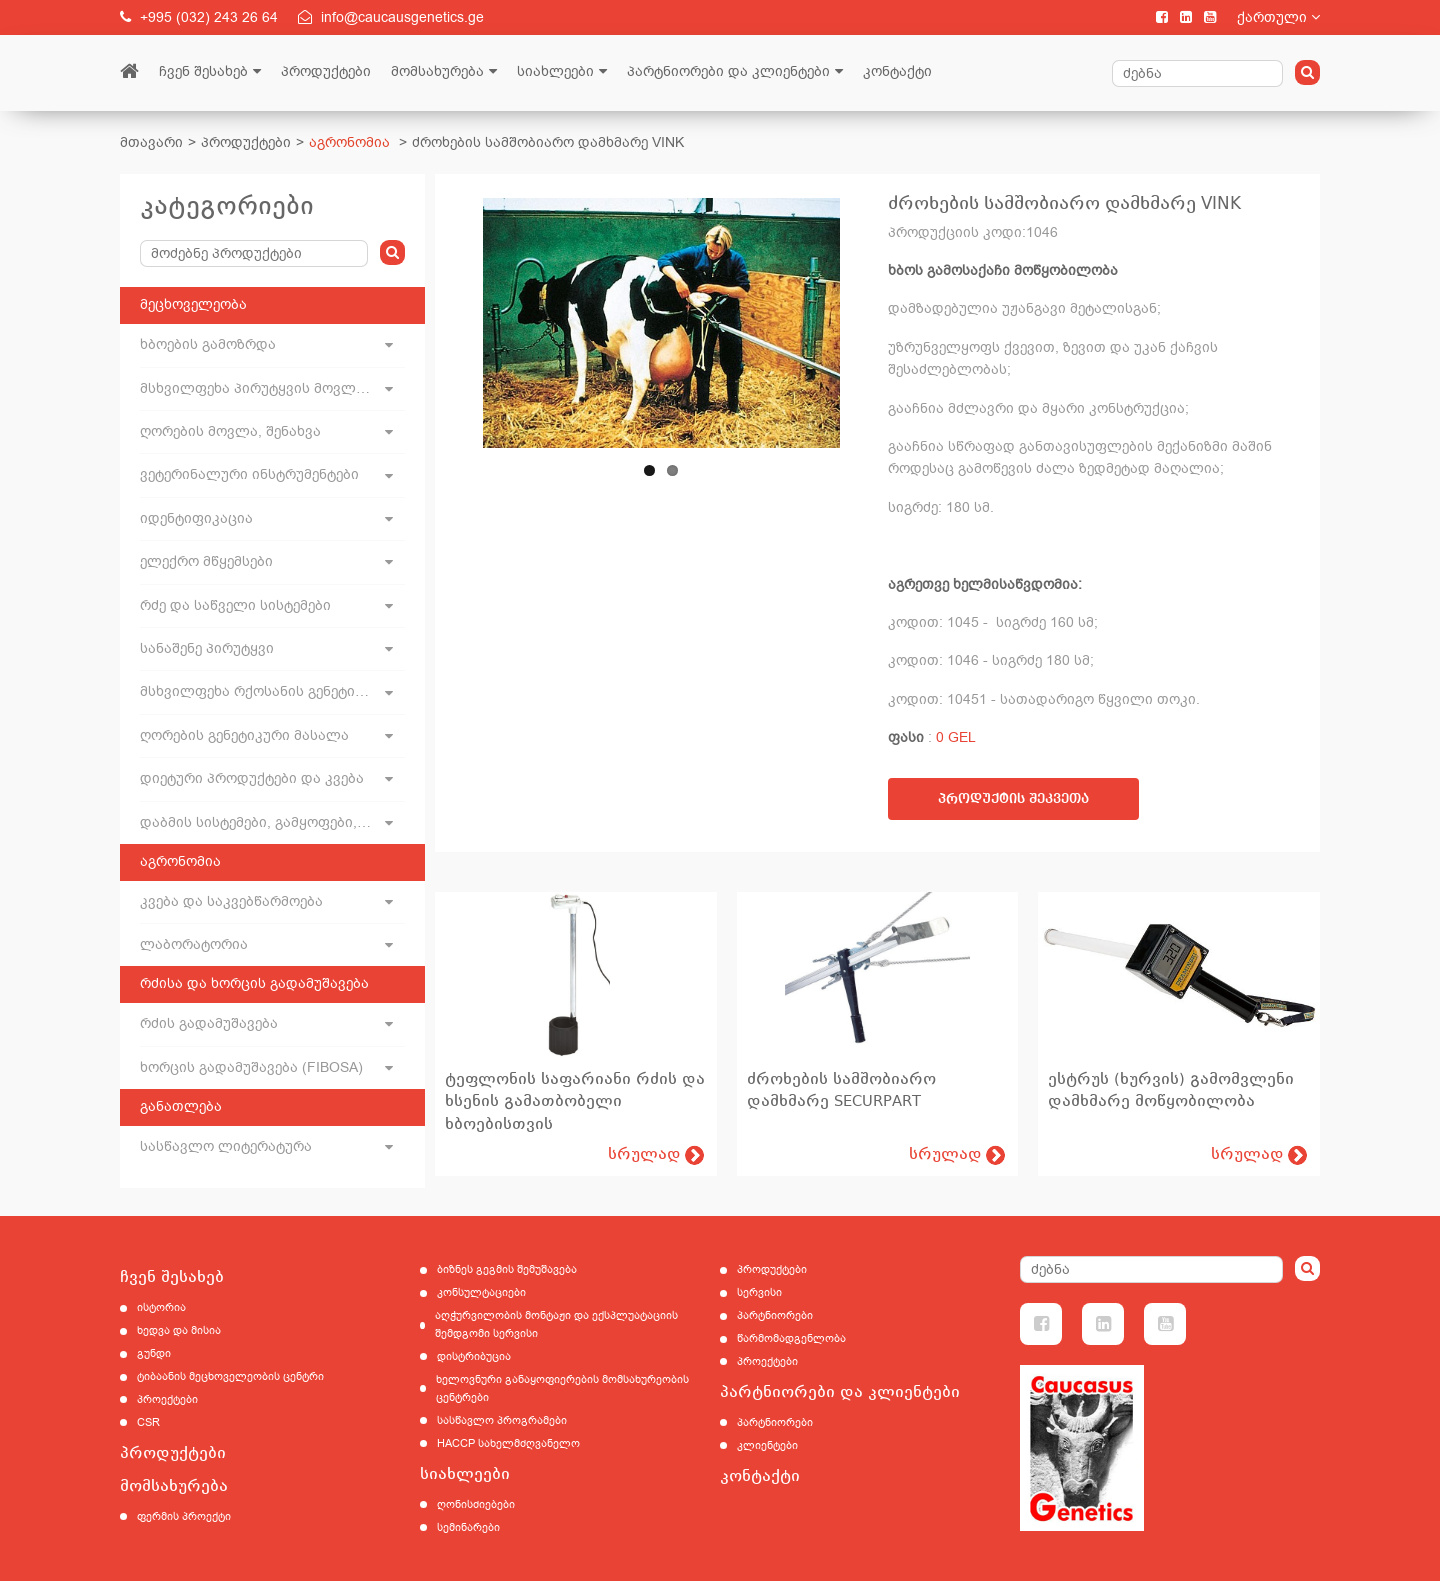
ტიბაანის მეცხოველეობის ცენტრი (230, 1376)
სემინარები (468, 1527)
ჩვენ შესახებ (203, 71)
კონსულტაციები (481, 1292)
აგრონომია (349, 142)
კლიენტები (767, 1445)
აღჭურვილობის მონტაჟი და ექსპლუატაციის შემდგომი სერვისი (556, 1324)
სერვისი (759, 1292)
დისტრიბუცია (474, 1356)
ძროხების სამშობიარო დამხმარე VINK (548, 142)
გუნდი (154, 1353)
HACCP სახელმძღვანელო (508, 1443)
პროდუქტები (326, 71)
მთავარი (151, 142)
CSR (148, 1422)
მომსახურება (437, 71)
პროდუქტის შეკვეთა (1013, 799)
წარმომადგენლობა (791, 1338)
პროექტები (167, 1399)
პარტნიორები (775, 1315)
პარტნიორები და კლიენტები (728, 71)
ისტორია (161, 1307)
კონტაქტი (897, 71)
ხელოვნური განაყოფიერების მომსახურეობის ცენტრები (562, 1388)
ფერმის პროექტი (184, 1516)
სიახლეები (555, 71)
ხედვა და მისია (179, 1330)
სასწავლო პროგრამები (502, 1420)
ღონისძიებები (476, 1504)
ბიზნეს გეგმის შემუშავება (507, 1269)
